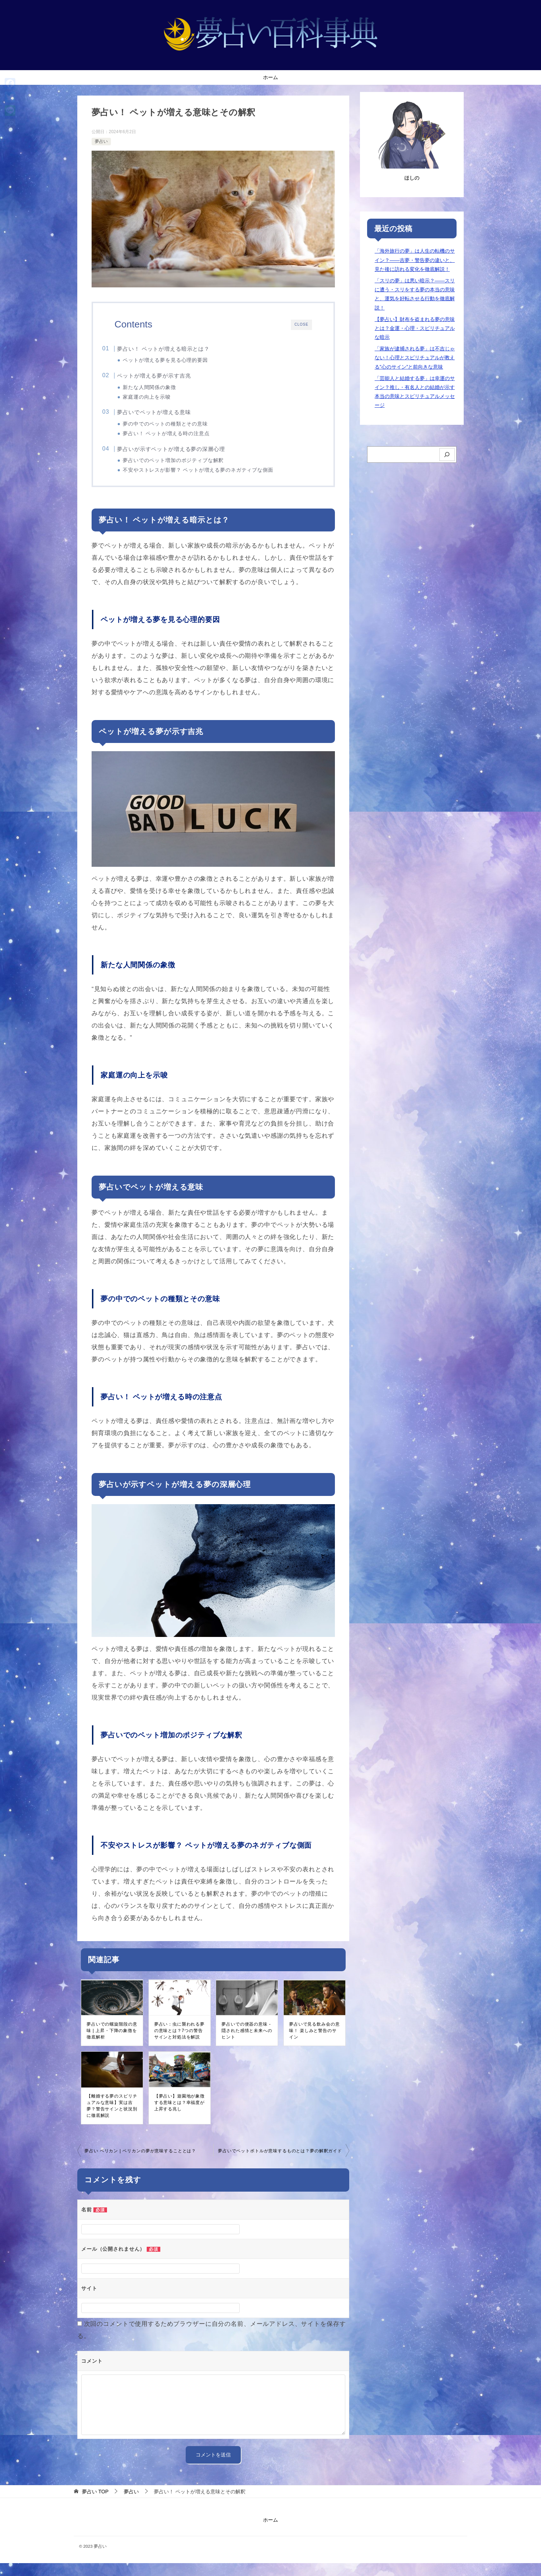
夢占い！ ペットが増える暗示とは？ (177, 349)
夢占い (101, 141)
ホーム (270, 77)
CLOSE (301, 324)
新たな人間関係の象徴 (162, 390)
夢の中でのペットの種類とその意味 (178, 429)
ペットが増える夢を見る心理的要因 (178, 360)
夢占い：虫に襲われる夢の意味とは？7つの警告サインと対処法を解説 (179, 2043)
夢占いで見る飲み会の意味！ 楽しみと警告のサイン (314, 2043)
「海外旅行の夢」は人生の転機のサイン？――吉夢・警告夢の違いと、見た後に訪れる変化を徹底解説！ (415, 260)
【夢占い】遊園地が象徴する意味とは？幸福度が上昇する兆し (179, 2115)
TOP (95, 2504)
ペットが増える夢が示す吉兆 (168, 378)
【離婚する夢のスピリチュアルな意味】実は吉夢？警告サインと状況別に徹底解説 (112, 2118)
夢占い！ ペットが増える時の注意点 (179, 438)
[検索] (447, 454)
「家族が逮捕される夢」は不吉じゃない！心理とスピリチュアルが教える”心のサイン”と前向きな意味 (415, 357)
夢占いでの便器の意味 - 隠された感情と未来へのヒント (246, 2043)
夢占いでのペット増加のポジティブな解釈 (186, 468)
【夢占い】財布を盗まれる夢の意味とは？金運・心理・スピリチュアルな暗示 (415, 328)
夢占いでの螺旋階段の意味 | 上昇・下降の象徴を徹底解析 (112, 2043)
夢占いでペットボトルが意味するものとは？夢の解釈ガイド (280, 2163)
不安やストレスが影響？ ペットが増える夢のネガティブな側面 (211, 477)
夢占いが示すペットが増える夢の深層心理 (185, 456)
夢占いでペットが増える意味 (168, 417)
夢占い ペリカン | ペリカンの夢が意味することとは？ (140, 2163)
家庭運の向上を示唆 (160, 399)
